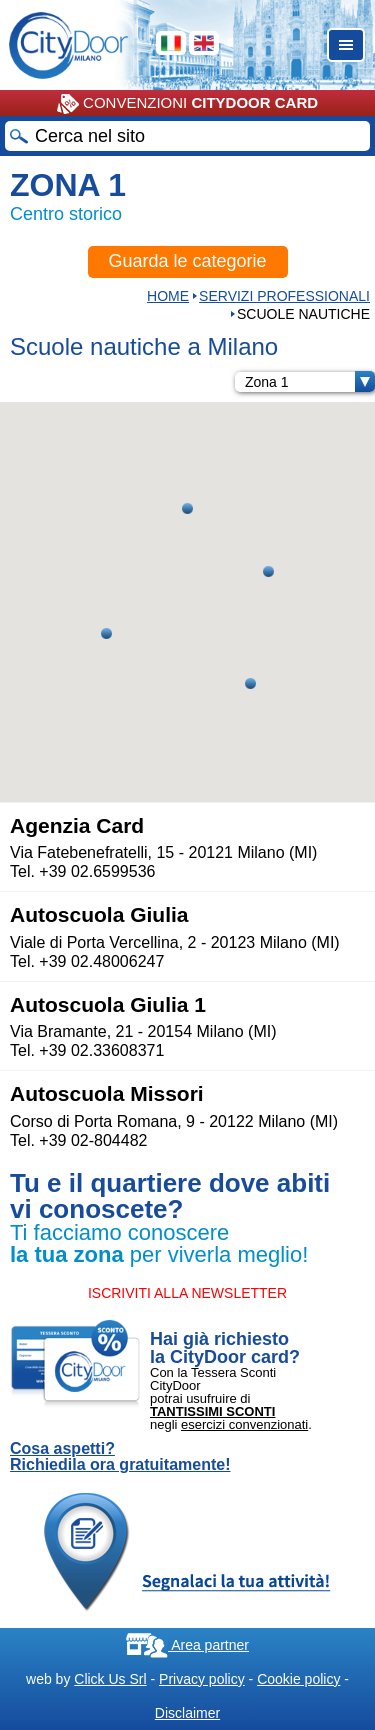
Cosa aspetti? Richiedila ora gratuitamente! (120, 1457)
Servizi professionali (284, 296)
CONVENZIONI (187, 104)
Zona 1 (310, 382)
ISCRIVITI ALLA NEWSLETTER (187, 1293)
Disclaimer (187, 1713)
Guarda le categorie (187, 261)
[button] (268, 571)
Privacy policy (202, 1679)
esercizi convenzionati (244, 1424)
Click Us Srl (110, 1679)
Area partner (187, 1645)
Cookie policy (298, 1679)
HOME (168, 296)
